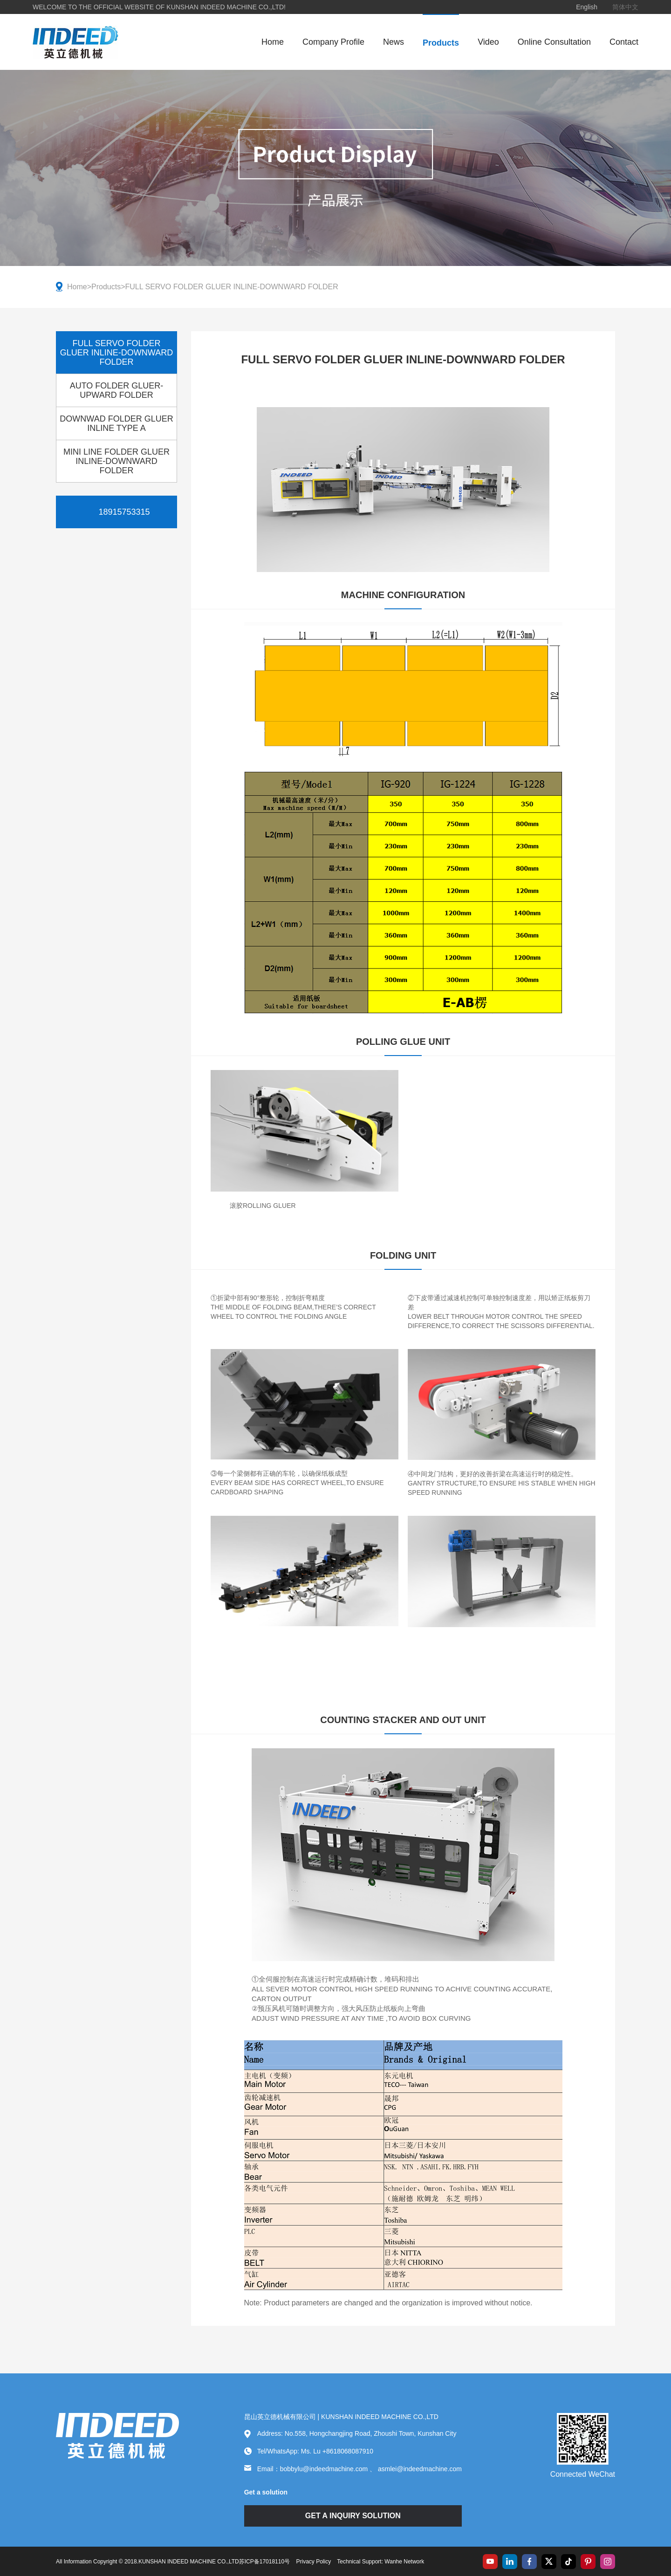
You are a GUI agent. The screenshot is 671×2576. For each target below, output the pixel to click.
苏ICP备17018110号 (264, 2561)
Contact (623, 42)
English (586, 7)
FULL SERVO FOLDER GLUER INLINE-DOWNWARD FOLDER (231, 287)
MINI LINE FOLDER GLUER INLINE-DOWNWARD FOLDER (116, 461)
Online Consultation (554, 42)
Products (441, 43)
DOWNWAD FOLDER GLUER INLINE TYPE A (116, 423)
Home (272, 42)
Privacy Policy (313, 2561)
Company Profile (333, 42)
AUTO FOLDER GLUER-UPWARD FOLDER (117, 390)
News (393, 42)
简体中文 (625, 7)
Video (488, 42)
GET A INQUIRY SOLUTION (353, 2516)
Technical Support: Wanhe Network (380, 2561)
